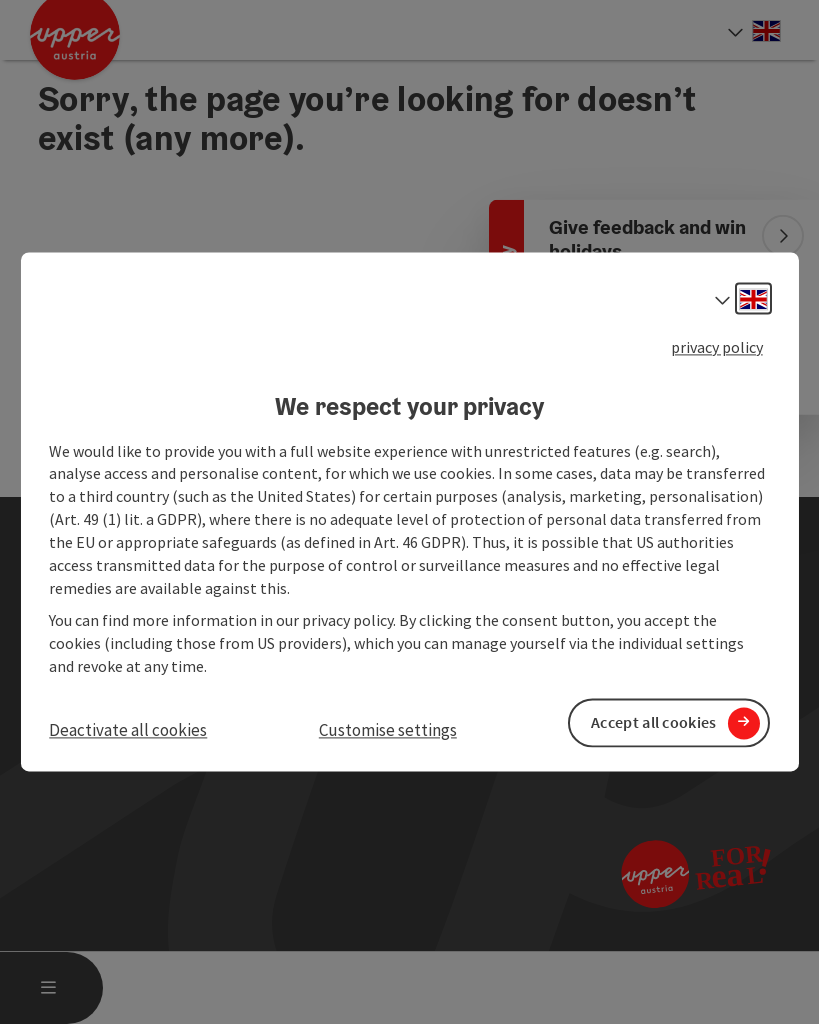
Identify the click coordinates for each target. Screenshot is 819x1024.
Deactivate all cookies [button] (128, 730)
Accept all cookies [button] (653, 723)
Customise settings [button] (388, 730)
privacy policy (717, 347)
